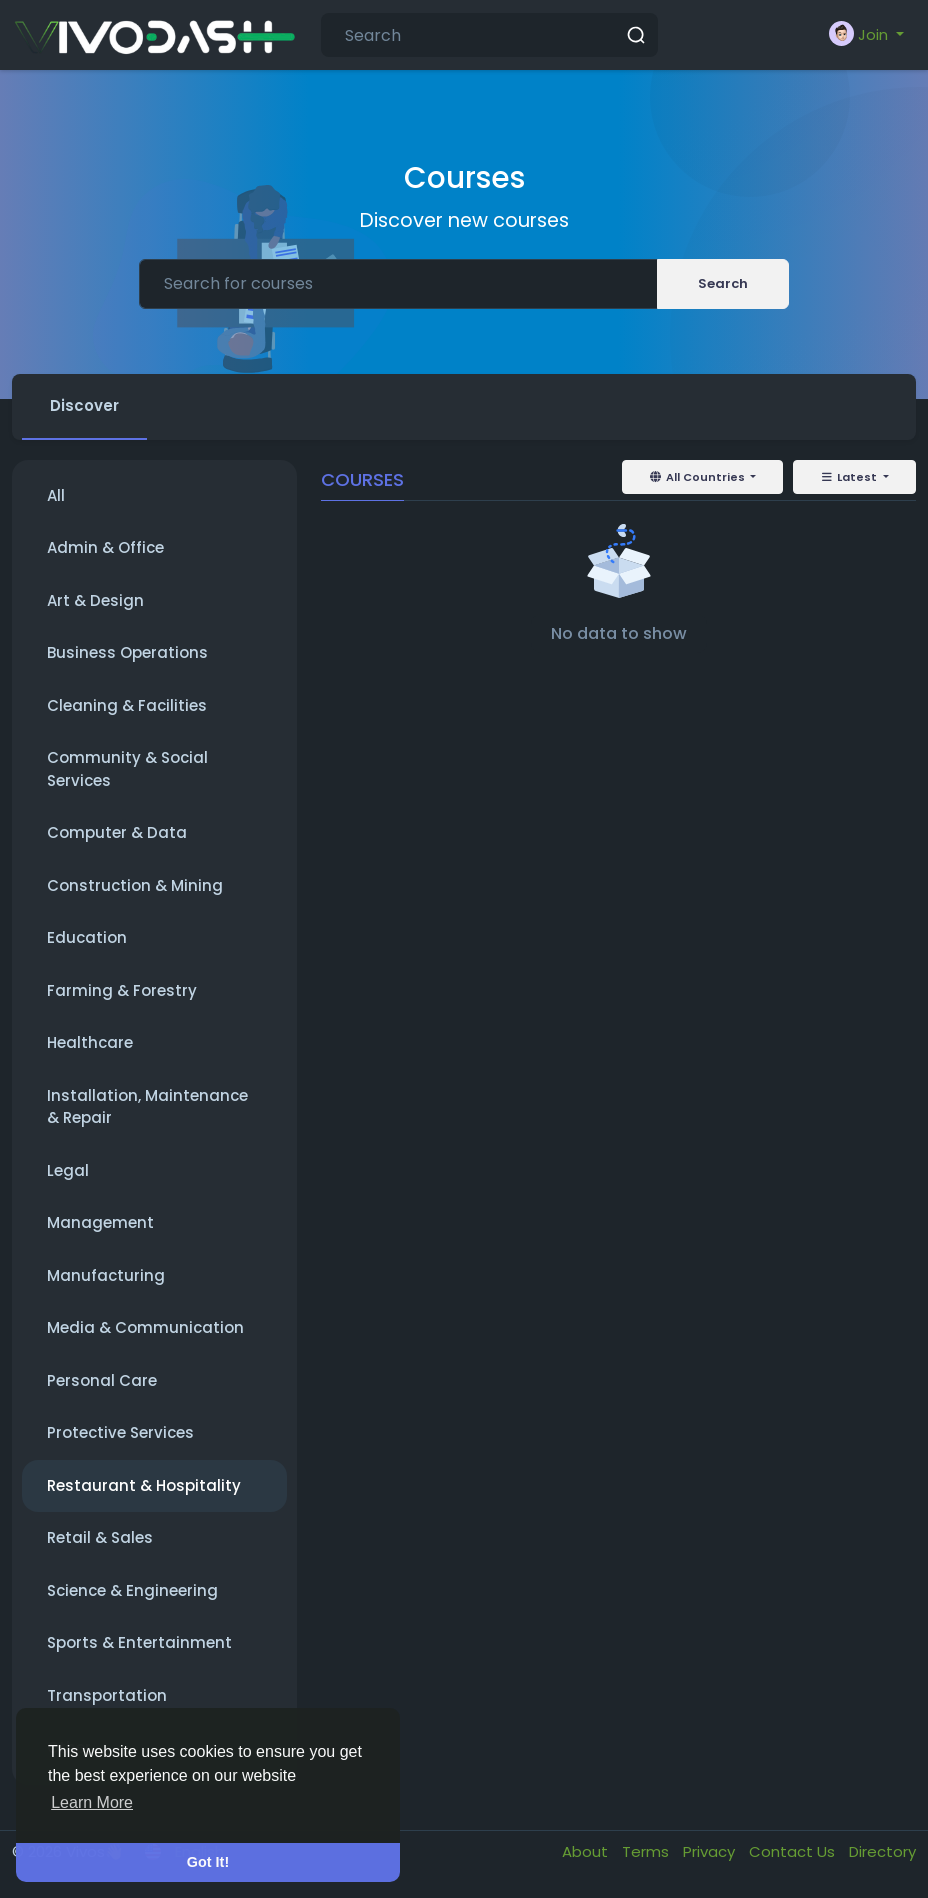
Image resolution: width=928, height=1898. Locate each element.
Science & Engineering (132, 1590)
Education (87, 937)
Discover (84, 405)
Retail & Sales (100, 1537)
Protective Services (120, 1432)
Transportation (107, 1695)
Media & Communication (145, 1327)
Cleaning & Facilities (127, 705)
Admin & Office (105, 547)
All (56, 495)
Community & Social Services (127, 769)
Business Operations (127, 652)
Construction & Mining (135, 885)
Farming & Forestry (122, 990)
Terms (647, 1851)
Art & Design (95, 600)
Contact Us (794, 1851)
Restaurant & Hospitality (144, 1485)
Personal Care (102, 1380)
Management (100, 1222)
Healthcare (90, 1042)
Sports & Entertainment (139, 1642)
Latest (850, 477)
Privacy (711, 1851)
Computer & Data (117, 832)
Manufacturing (106, 1275)
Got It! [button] (208, 1862)
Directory (882, 1851)
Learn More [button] (92, 1802)
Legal (68, 1170)
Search (723, 283)
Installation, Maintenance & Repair (147, 1107)
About (587, 1851)
